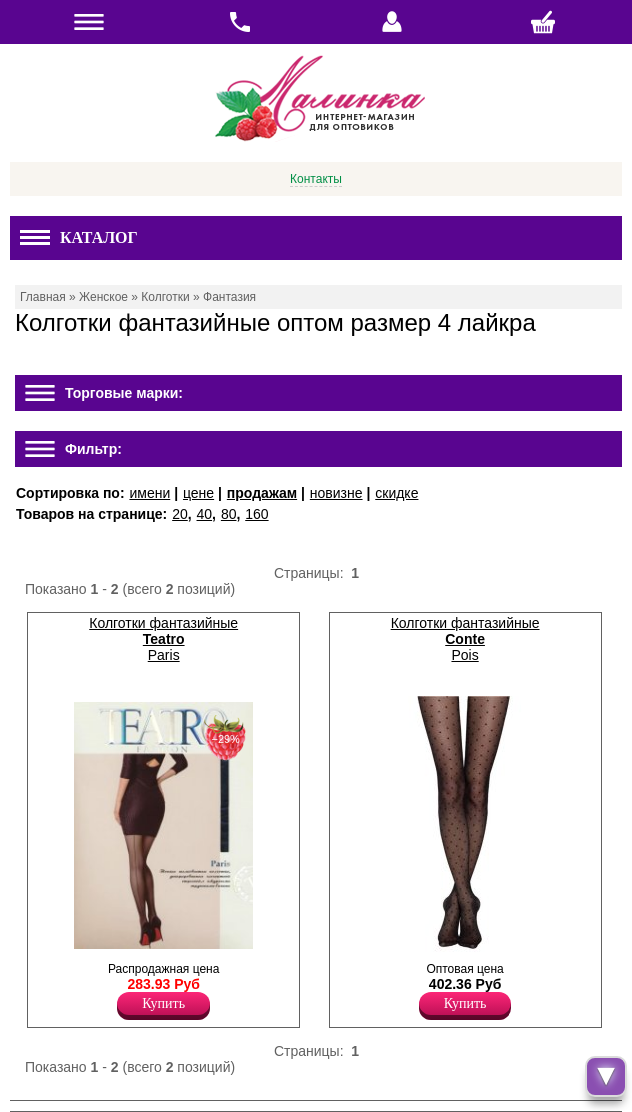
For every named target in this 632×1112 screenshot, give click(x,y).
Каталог (79, 237)
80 (229, 514)
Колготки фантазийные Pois (465, 639)
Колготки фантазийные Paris (163, 639)
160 (256, 514)
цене (198, 493)
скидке (396, 493)
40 (205, 514)
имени (149, 493)
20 (180, 514)
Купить (163, 1003)
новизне (336, 493)
